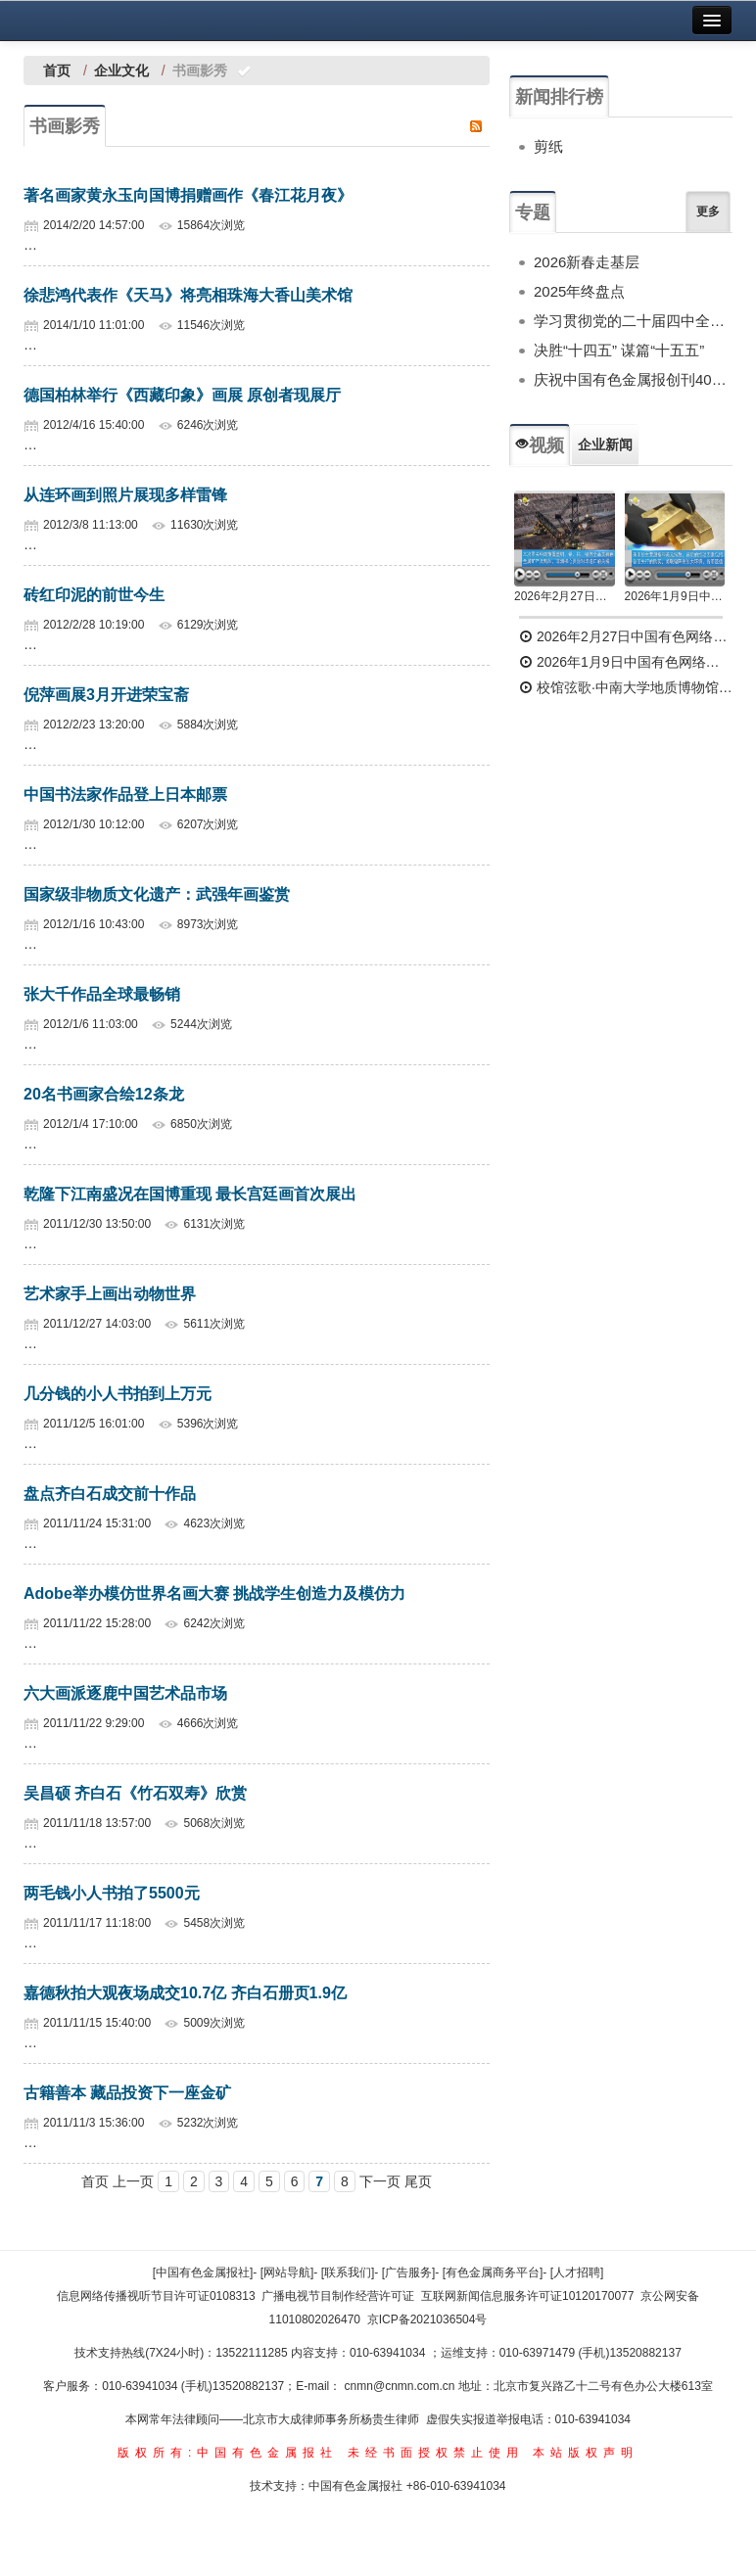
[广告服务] (409, 2272)
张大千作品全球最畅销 (102, 994)
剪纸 (548, 146)
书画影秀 (64, 126)
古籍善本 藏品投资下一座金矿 (127, 2092)
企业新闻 (605, 444)
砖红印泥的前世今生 (94, 594)
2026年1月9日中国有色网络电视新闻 (675, 596)
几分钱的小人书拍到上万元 (118, 1393)
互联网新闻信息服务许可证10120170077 (527, 2296)
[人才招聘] (577, 2272)
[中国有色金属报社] (203, 2272)
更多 (708, 211)
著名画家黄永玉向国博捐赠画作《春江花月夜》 (188, 195)
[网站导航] (287, 2272)
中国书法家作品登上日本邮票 (125, 794)
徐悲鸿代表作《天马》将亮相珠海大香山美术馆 (188, 295)
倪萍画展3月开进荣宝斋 (106, 694)
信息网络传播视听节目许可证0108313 (156, 2296)
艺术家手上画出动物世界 (110, 1294)
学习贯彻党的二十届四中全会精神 (633, 320)
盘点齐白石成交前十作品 (110, 1493)
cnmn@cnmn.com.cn (401, 2386)
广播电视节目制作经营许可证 (337, 2296)
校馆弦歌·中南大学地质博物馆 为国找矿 (625, 687)
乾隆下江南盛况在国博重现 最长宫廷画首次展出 (190, 1194)
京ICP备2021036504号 (427, 2319)
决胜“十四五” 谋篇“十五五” (619, 350)
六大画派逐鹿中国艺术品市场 (125, 1693)
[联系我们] (348, 2272)
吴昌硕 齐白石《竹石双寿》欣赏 (135, 1793)
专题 (532, 212)
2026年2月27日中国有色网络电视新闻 (564, 596)
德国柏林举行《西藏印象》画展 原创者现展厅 (182, 395)
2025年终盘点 (579, 291)
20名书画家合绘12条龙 (104, 1094)
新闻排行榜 (559, 97)
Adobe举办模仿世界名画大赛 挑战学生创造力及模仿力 (214, 1593)
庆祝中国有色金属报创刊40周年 (633, 379)
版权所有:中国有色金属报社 (228, 2452)
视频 (539, 445)
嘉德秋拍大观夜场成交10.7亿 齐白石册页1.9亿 (185, 1993)
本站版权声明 (585, 2452)
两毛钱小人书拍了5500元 (112, 1893)
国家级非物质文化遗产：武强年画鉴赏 (157, 894)
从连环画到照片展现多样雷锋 (125, 495)
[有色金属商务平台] (493, 2272)
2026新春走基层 (586, 262)
